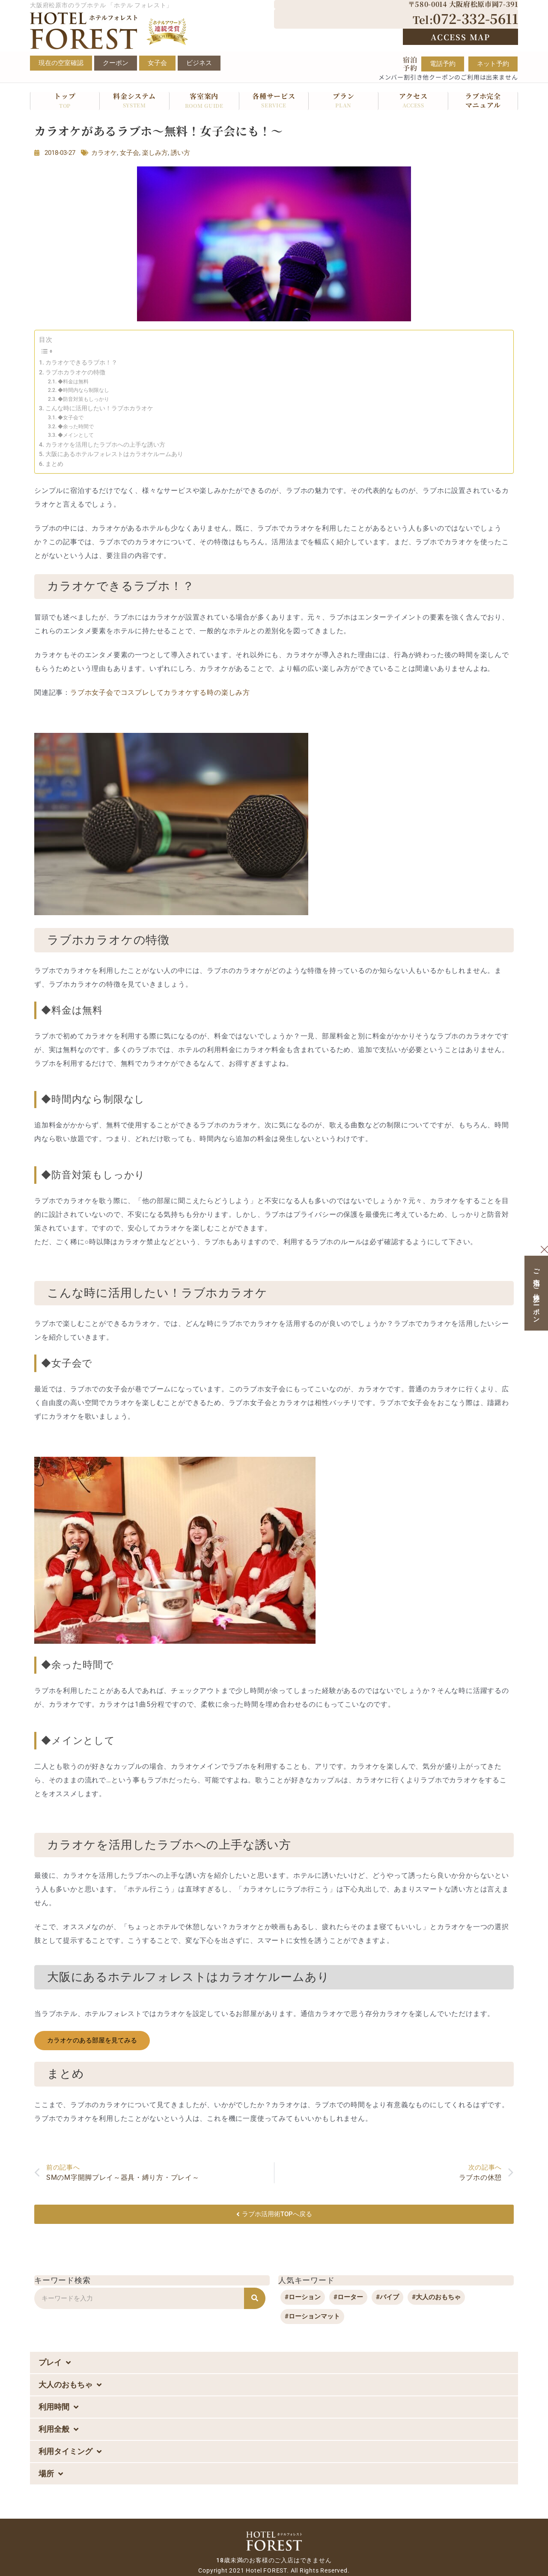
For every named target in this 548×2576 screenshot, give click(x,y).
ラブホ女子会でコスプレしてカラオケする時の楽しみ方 (160, 692)
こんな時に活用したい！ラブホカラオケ (99, 408)
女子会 (129, 153)
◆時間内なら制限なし (83, 390)
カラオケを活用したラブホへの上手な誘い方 (105, 444)
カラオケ (104, 153)
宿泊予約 (410, 64)
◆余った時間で (76, 427)
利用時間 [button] (58, 2407)
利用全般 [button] (58, 2429)
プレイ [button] (55, 2362)
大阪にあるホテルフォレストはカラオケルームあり (114, 454)
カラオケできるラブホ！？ (81, 362)
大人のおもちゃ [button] (70, 2385)
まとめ (54, 463)
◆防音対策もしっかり (83, 399)
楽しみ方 (155, 153)
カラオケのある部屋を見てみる (92, 2040)
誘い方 (180, 153)
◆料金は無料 (73, 382)
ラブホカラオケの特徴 (75, 372)
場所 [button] (51, 2474)
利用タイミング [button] (70, 2451)
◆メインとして (76, 435)
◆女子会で (70, 418)
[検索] (254, 2298)
